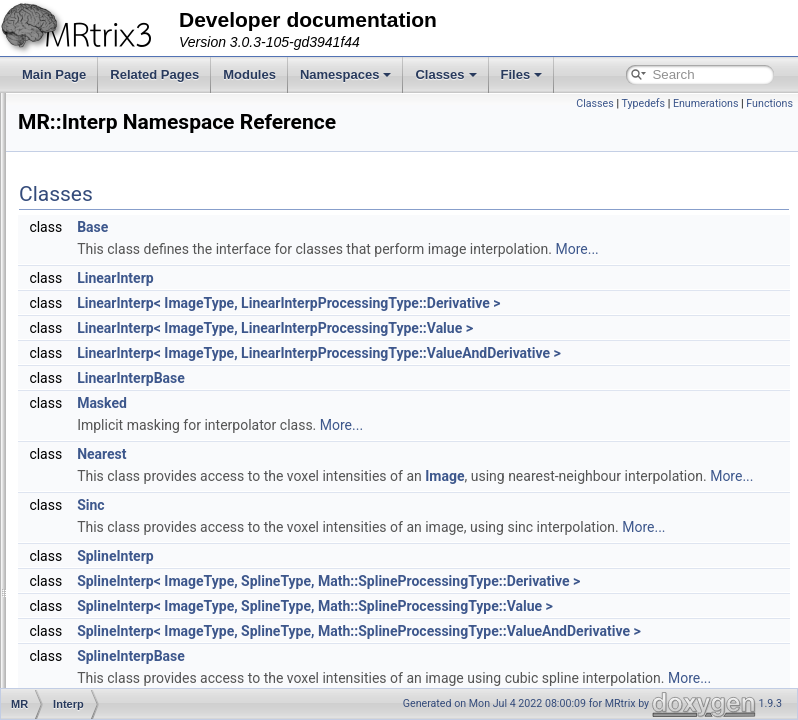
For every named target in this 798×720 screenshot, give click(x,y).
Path (94, 444)
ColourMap (111, 180)
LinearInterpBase (381, 450)
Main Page (54, 74)
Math (95, 422)
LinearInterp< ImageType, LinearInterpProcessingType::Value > (525, 378)
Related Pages (154, 74)
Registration (114, 532)
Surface (102, 620)
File (91, 246)
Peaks (98, 466)
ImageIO (105, 378)
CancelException (127, 686)
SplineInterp (365, 672)
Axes (95, 136)
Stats (95, 576)
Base (342, 255)
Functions (769, 103)
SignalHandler (119, 554)
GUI (92, 334)
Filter (95, 268)
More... (434, 299)
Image (694, 548)
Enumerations (706, 103)
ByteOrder (109, 158)
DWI (93, 224)
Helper (99, 356)
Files (522, 74)
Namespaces (346, 74)
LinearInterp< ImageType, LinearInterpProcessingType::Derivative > (538, 353)
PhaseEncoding (124, 488)
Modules (249, 74)
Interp (97, 400)
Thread (101, 642)
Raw (94, 510)
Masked (352, 475)
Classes (445, 74)
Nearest (351, 526)
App (92, 114)
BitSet (98, 664)
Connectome (116, 202)
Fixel (94, 290)
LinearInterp (365, 328)
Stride (97, 598)
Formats (104, 312)
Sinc (340, 599)
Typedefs (643, 103)
